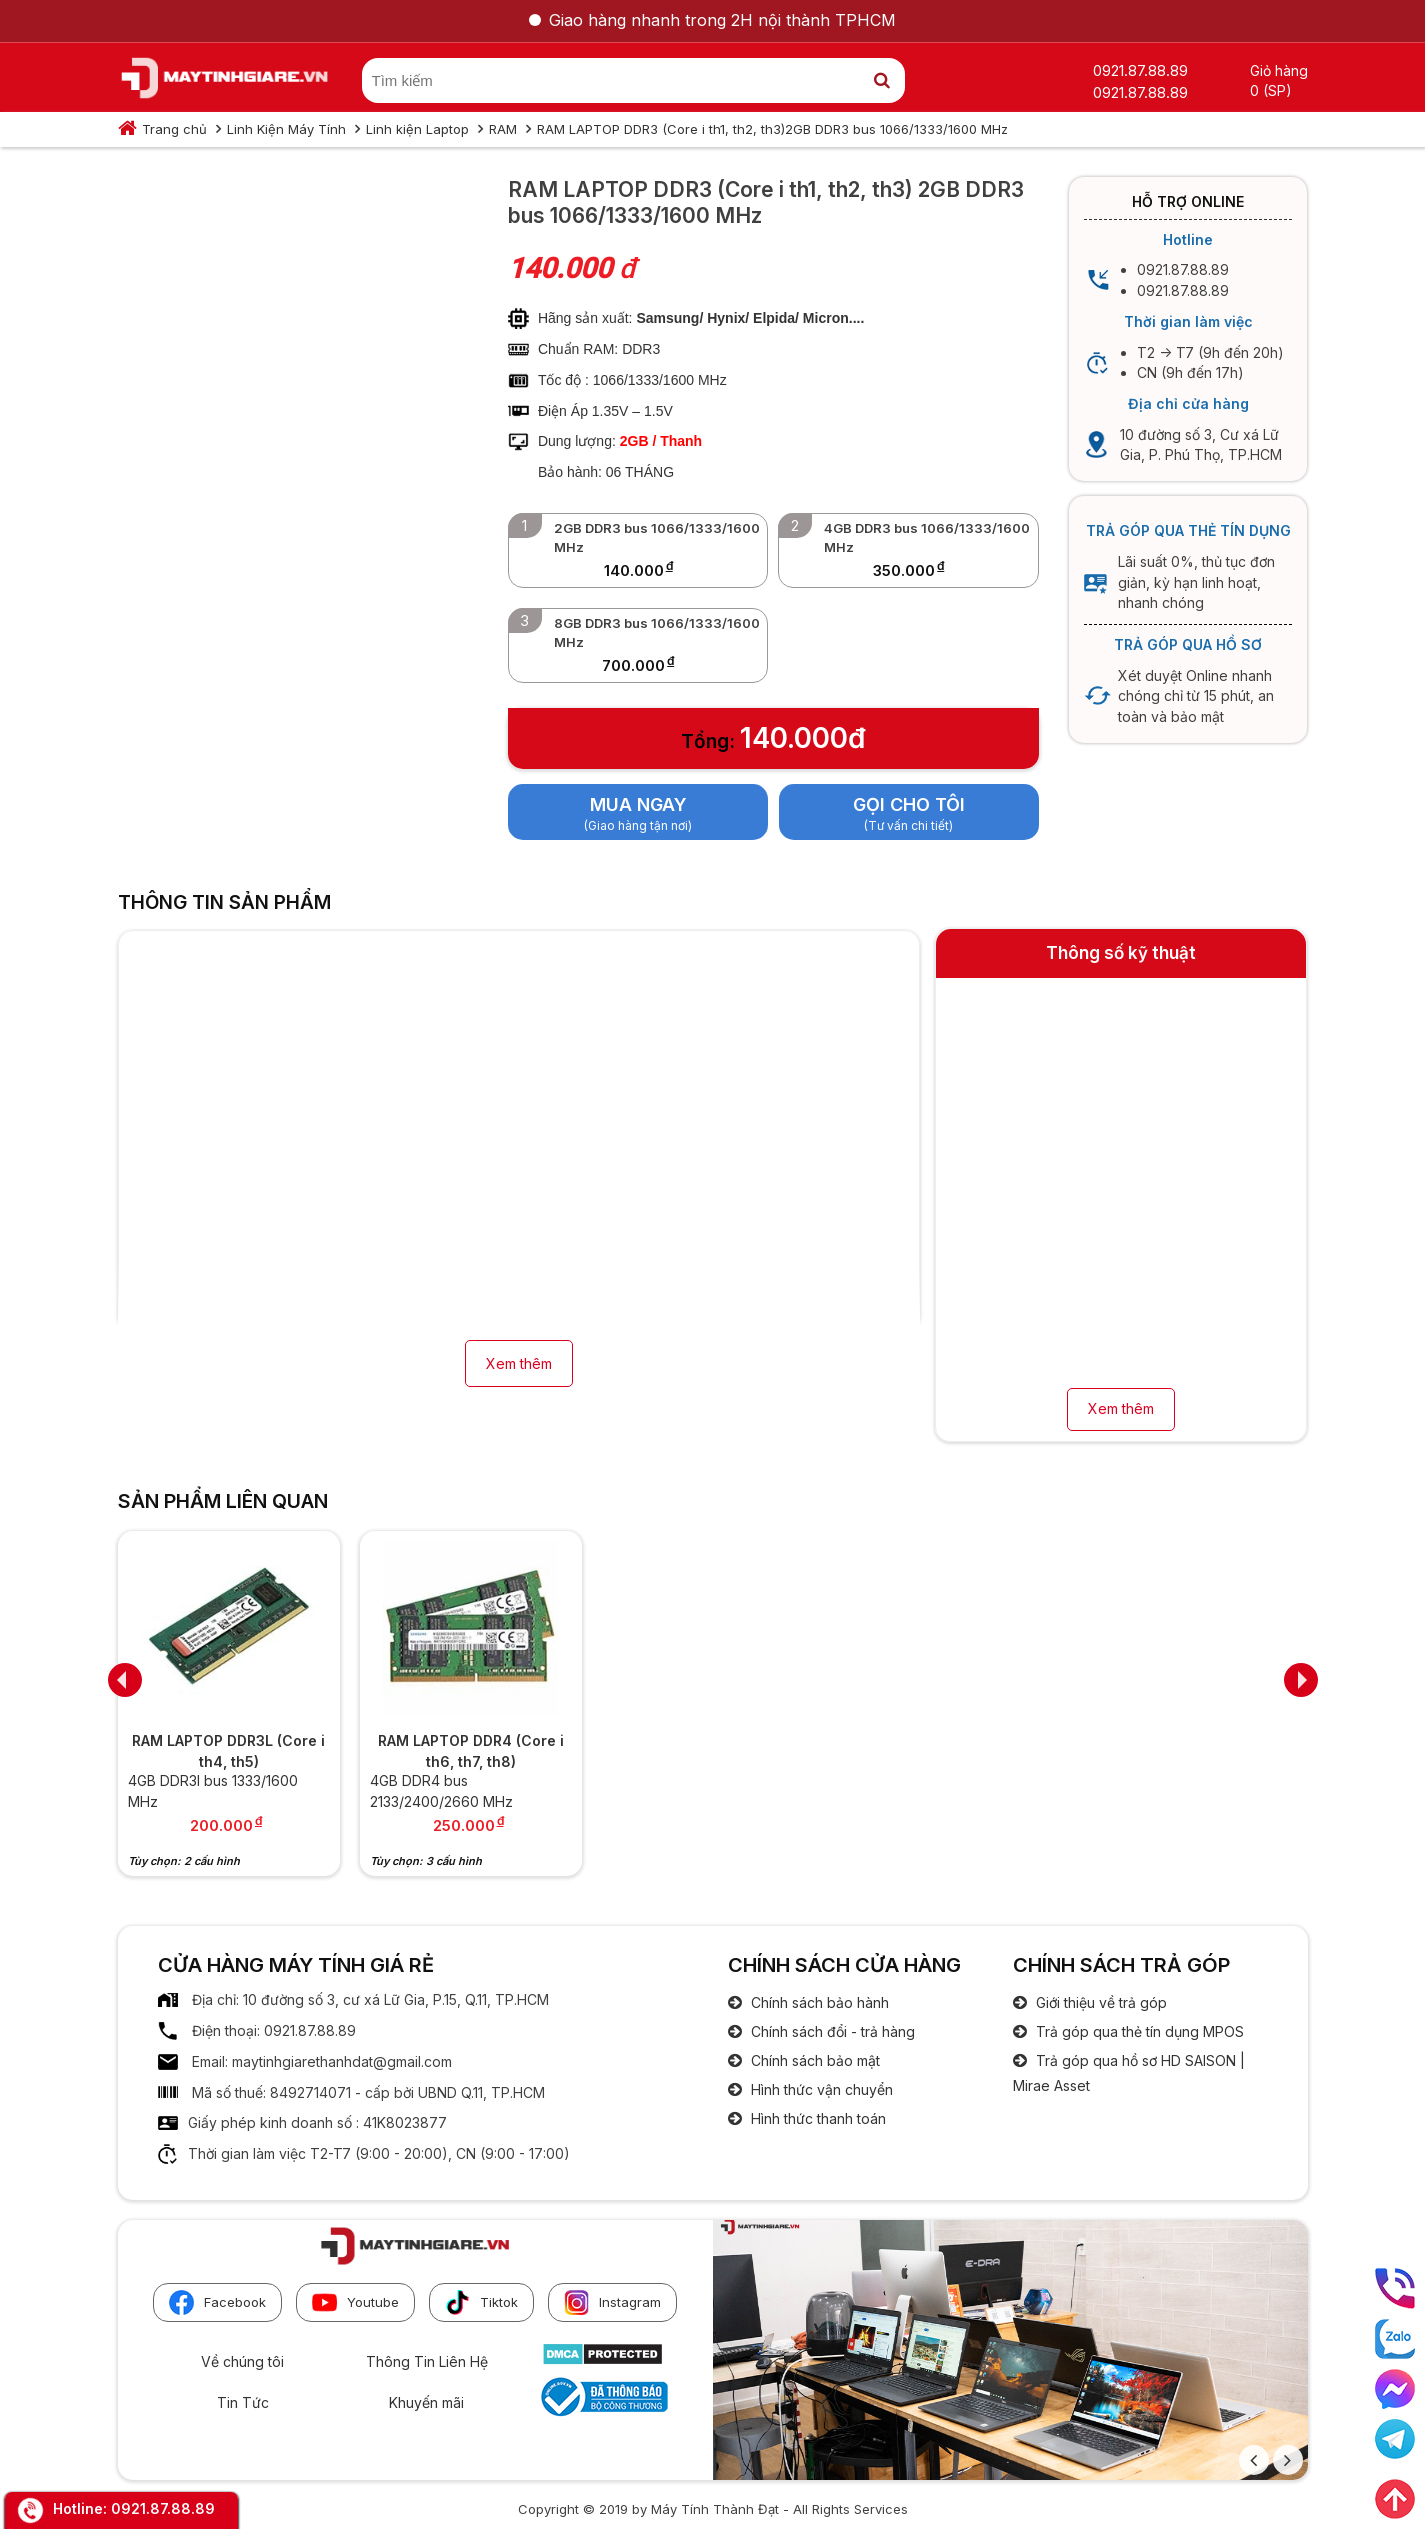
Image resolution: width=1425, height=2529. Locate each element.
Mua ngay (638, 804)
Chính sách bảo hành (818, 2002)
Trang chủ (174, 129)
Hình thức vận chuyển (820, 2089)
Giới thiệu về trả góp (1099, 2002)
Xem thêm (519, 1363)
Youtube (355, 2302)
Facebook (217, 2302)
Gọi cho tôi (909, 804)
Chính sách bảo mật (813, 2060)
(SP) (1277, 90)
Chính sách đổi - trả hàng (831, 2031)
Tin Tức (243, 2402)
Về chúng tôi (242, 2361)
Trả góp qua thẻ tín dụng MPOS (1138, 2031)
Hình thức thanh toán (816, 2118)
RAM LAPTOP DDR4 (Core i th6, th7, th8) (471, 1751)
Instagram (612, 2302)
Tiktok (481, 2302)
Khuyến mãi (426, 2402)
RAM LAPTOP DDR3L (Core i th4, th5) (228, 1751)
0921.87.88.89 (163, 2508)
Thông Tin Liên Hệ (427, 2361)
